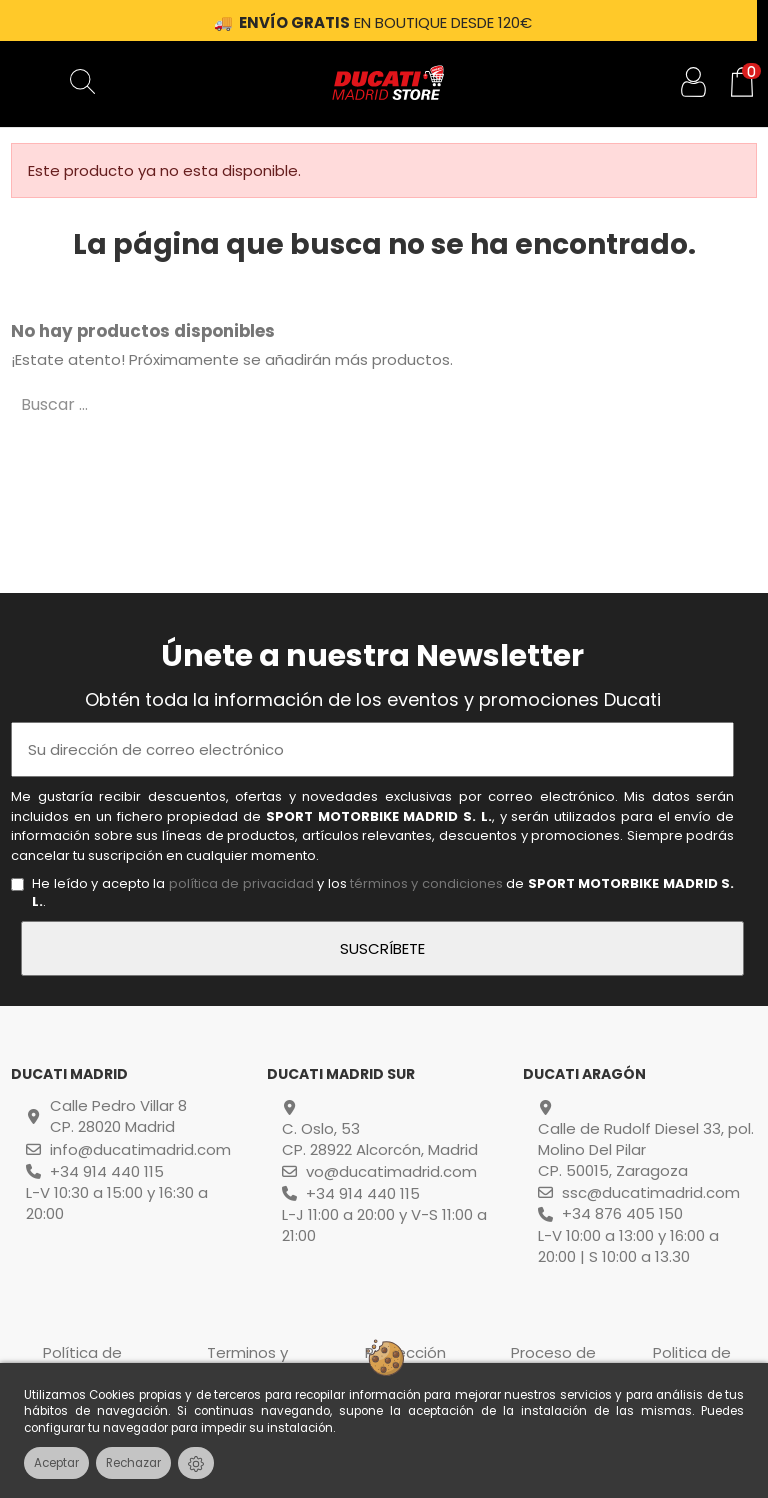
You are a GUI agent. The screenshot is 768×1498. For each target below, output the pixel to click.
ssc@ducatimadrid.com (651, 1192)
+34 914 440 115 (107, 1171)
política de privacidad (241, 883)
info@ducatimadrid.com (140, 1149)
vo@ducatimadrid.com (391, 1171)
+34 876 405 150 (622, 1213)
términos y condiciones (426, 883)
